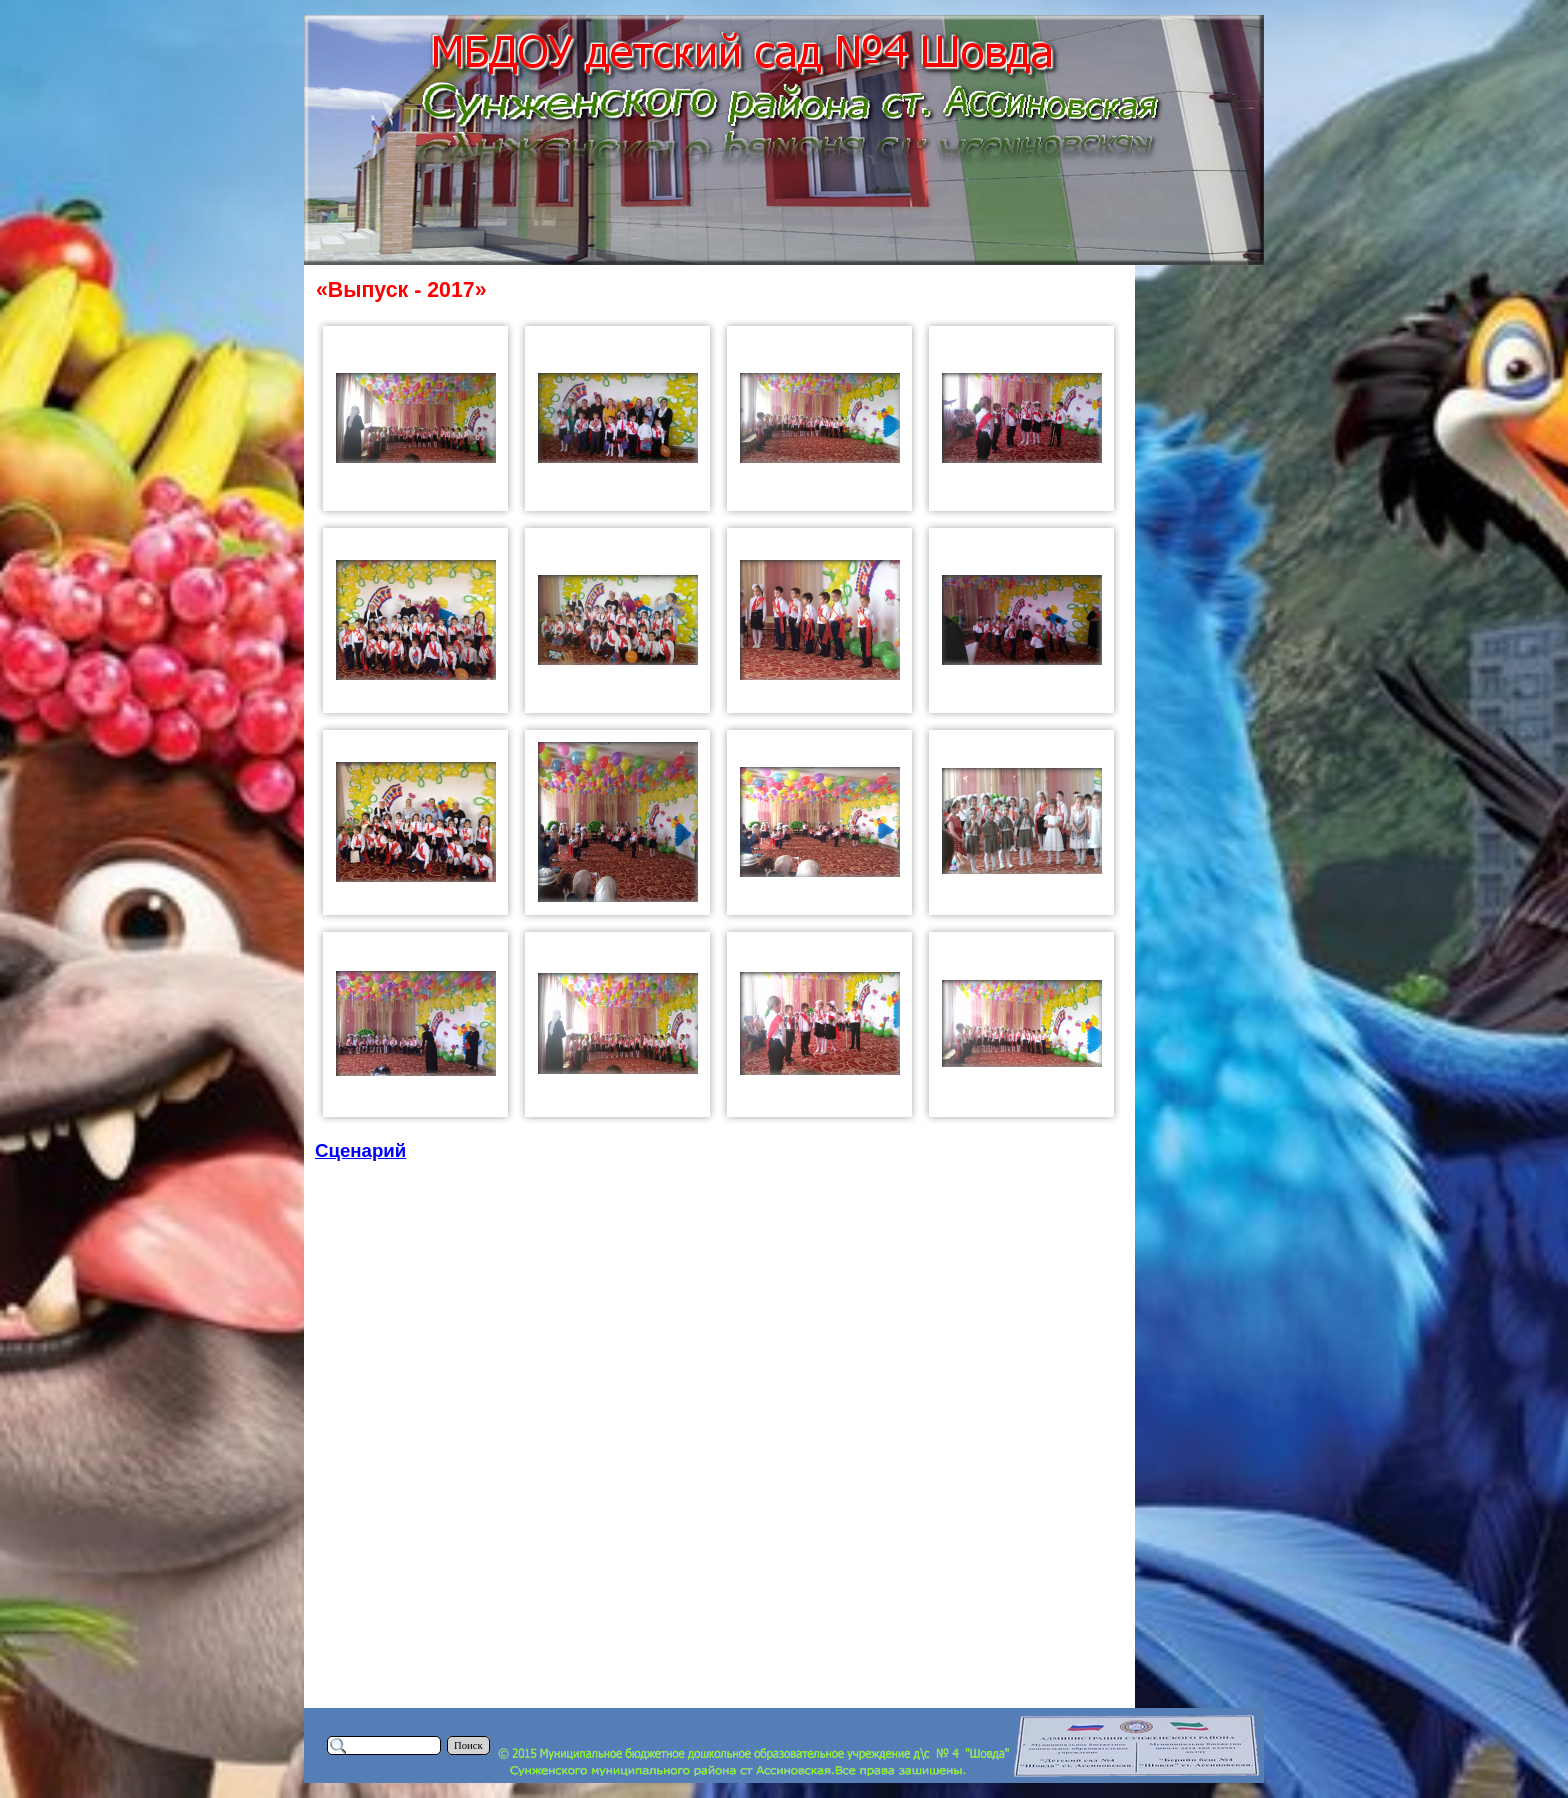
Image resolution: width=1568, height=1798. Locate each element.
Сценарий (360, 1150)
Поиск (468, 1745)
